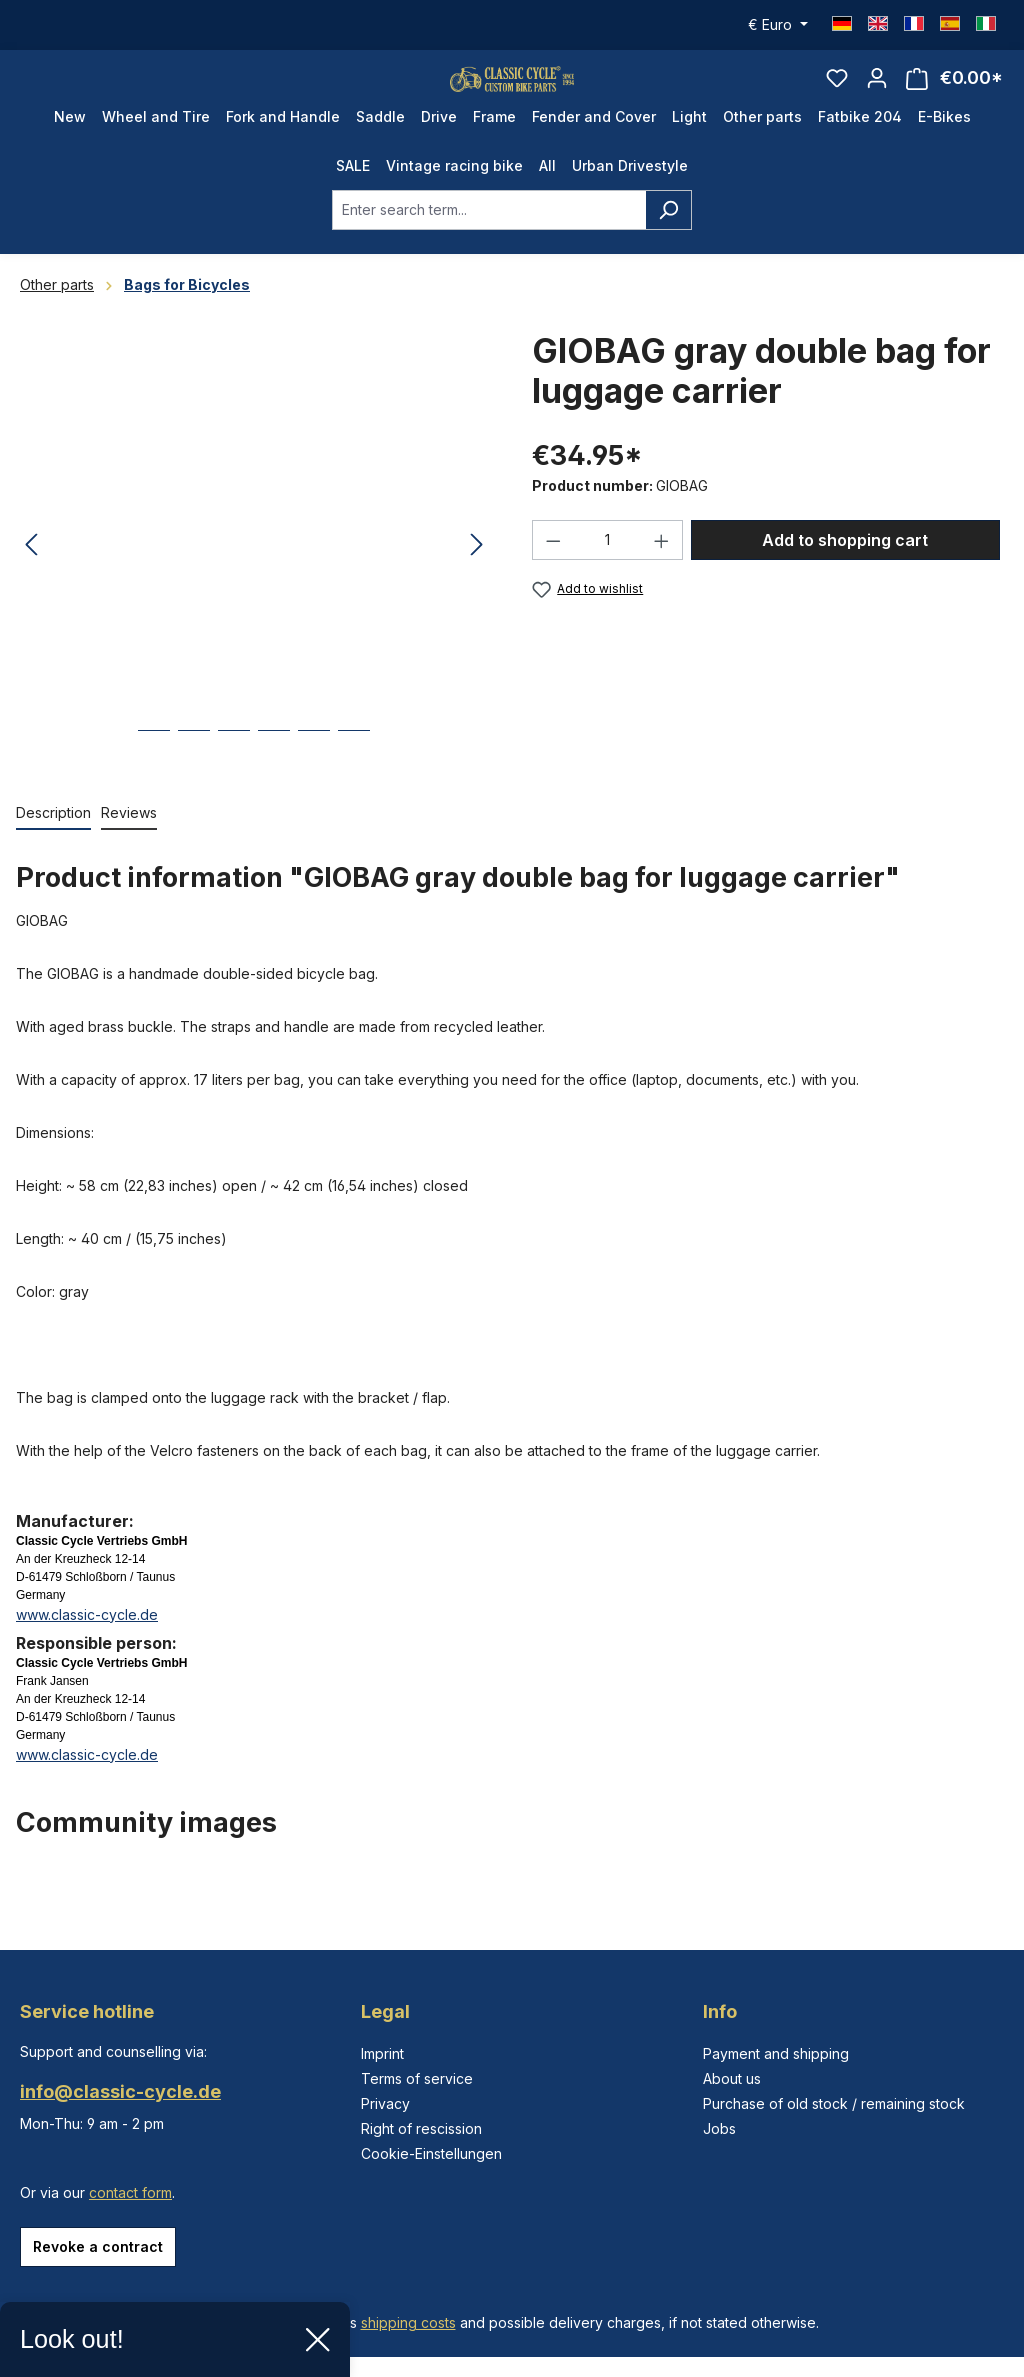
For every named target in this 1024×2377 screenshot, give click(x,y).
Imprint (382, 2053)
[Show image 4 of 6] (274, 780)
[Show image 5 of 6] (314, 780)
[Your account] (877, 96)
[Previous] (31, 581)
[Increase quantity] (662, 576)
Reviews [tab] (129, 847)
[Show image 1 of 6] (154, 780)
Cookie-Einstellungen (431, 2153)
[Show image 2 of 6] (194, 780)
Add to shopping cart (845, 576)
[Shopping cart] (954, 96)
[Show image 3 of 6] (234, 780)
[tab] (53, 848)
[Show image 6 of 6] (354, 780)
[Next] (477, 581)
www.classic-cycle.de (87, 1649)
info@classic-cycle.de (120, 2091)
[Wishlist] (837, 96)
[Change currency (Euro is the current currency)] (778, 25)
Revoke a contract (98, 2246)
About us (732, 2078)
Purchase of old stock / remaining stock (834, 2103)
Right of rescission (421, 2128)
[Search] (668, 245)
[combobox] (489, 245)
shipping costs (408, 2322)
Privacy (385, 2103)
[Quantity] (608, 576)
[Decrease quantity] (553, 576)
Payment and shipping (776, 2053)
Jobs (719, 2128)
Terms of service (417, 2078)
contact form (130, 2192)
